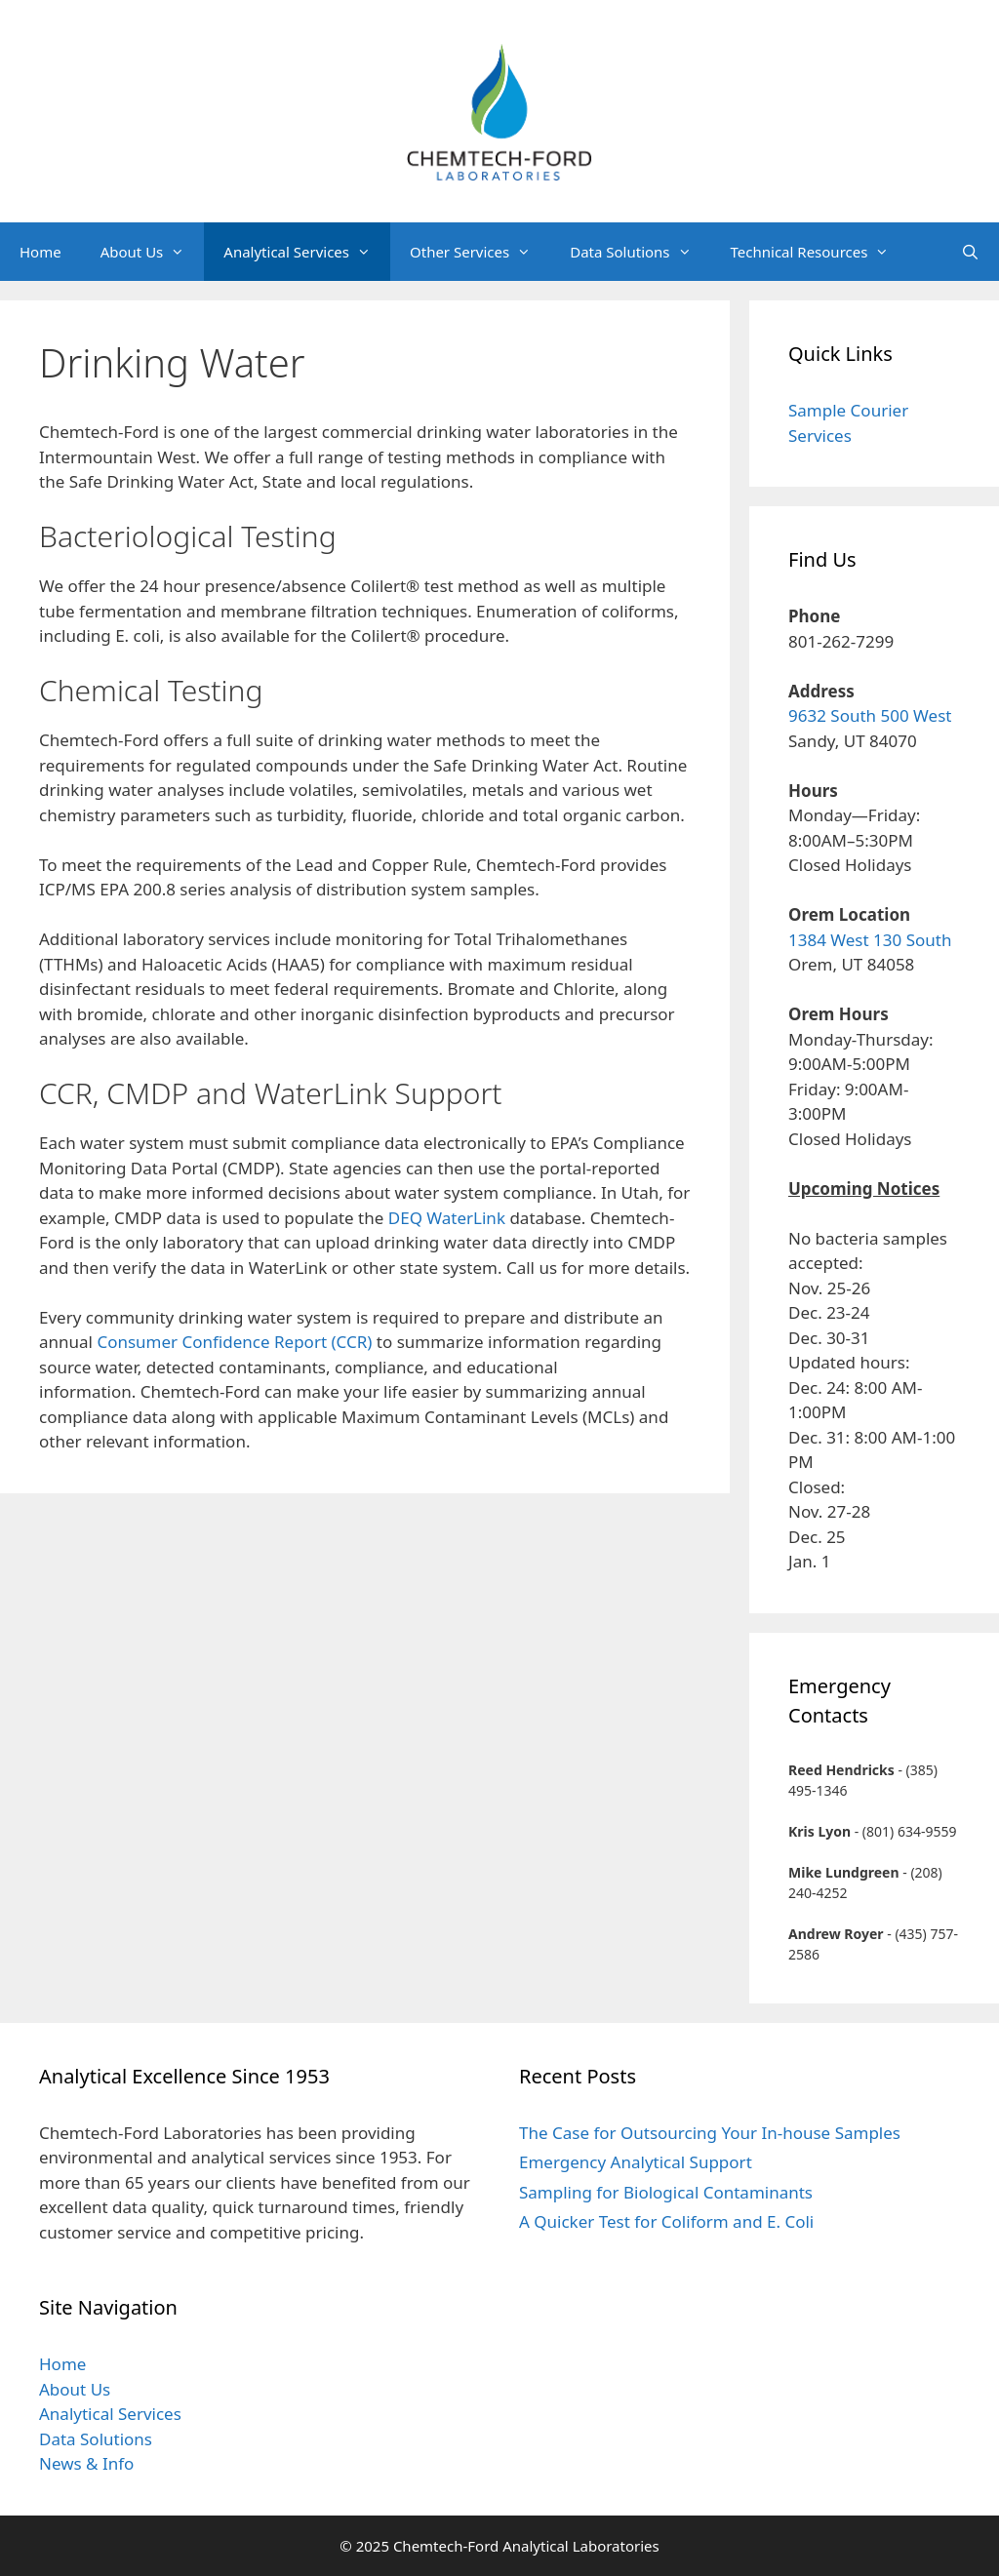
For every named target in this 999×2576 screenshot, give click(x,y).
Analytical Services (306, 251)
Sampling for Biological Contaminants (666, 2192)
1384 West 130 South (869, 940)
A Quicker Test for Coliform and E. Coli (666, 2221)
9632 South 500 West (869, 715)
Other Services (480, 251)
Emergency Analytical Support (635, 2162)
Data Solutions (640, 251)
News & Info (86, 2463)
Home (40, 251)
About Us (152, 251)
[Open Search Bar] (970, 251)
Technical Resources (820, 251)
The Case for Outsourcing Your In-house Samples (709, 2132)
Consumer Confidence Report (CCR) (234, 1341)
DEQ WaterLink (446, 1218)
